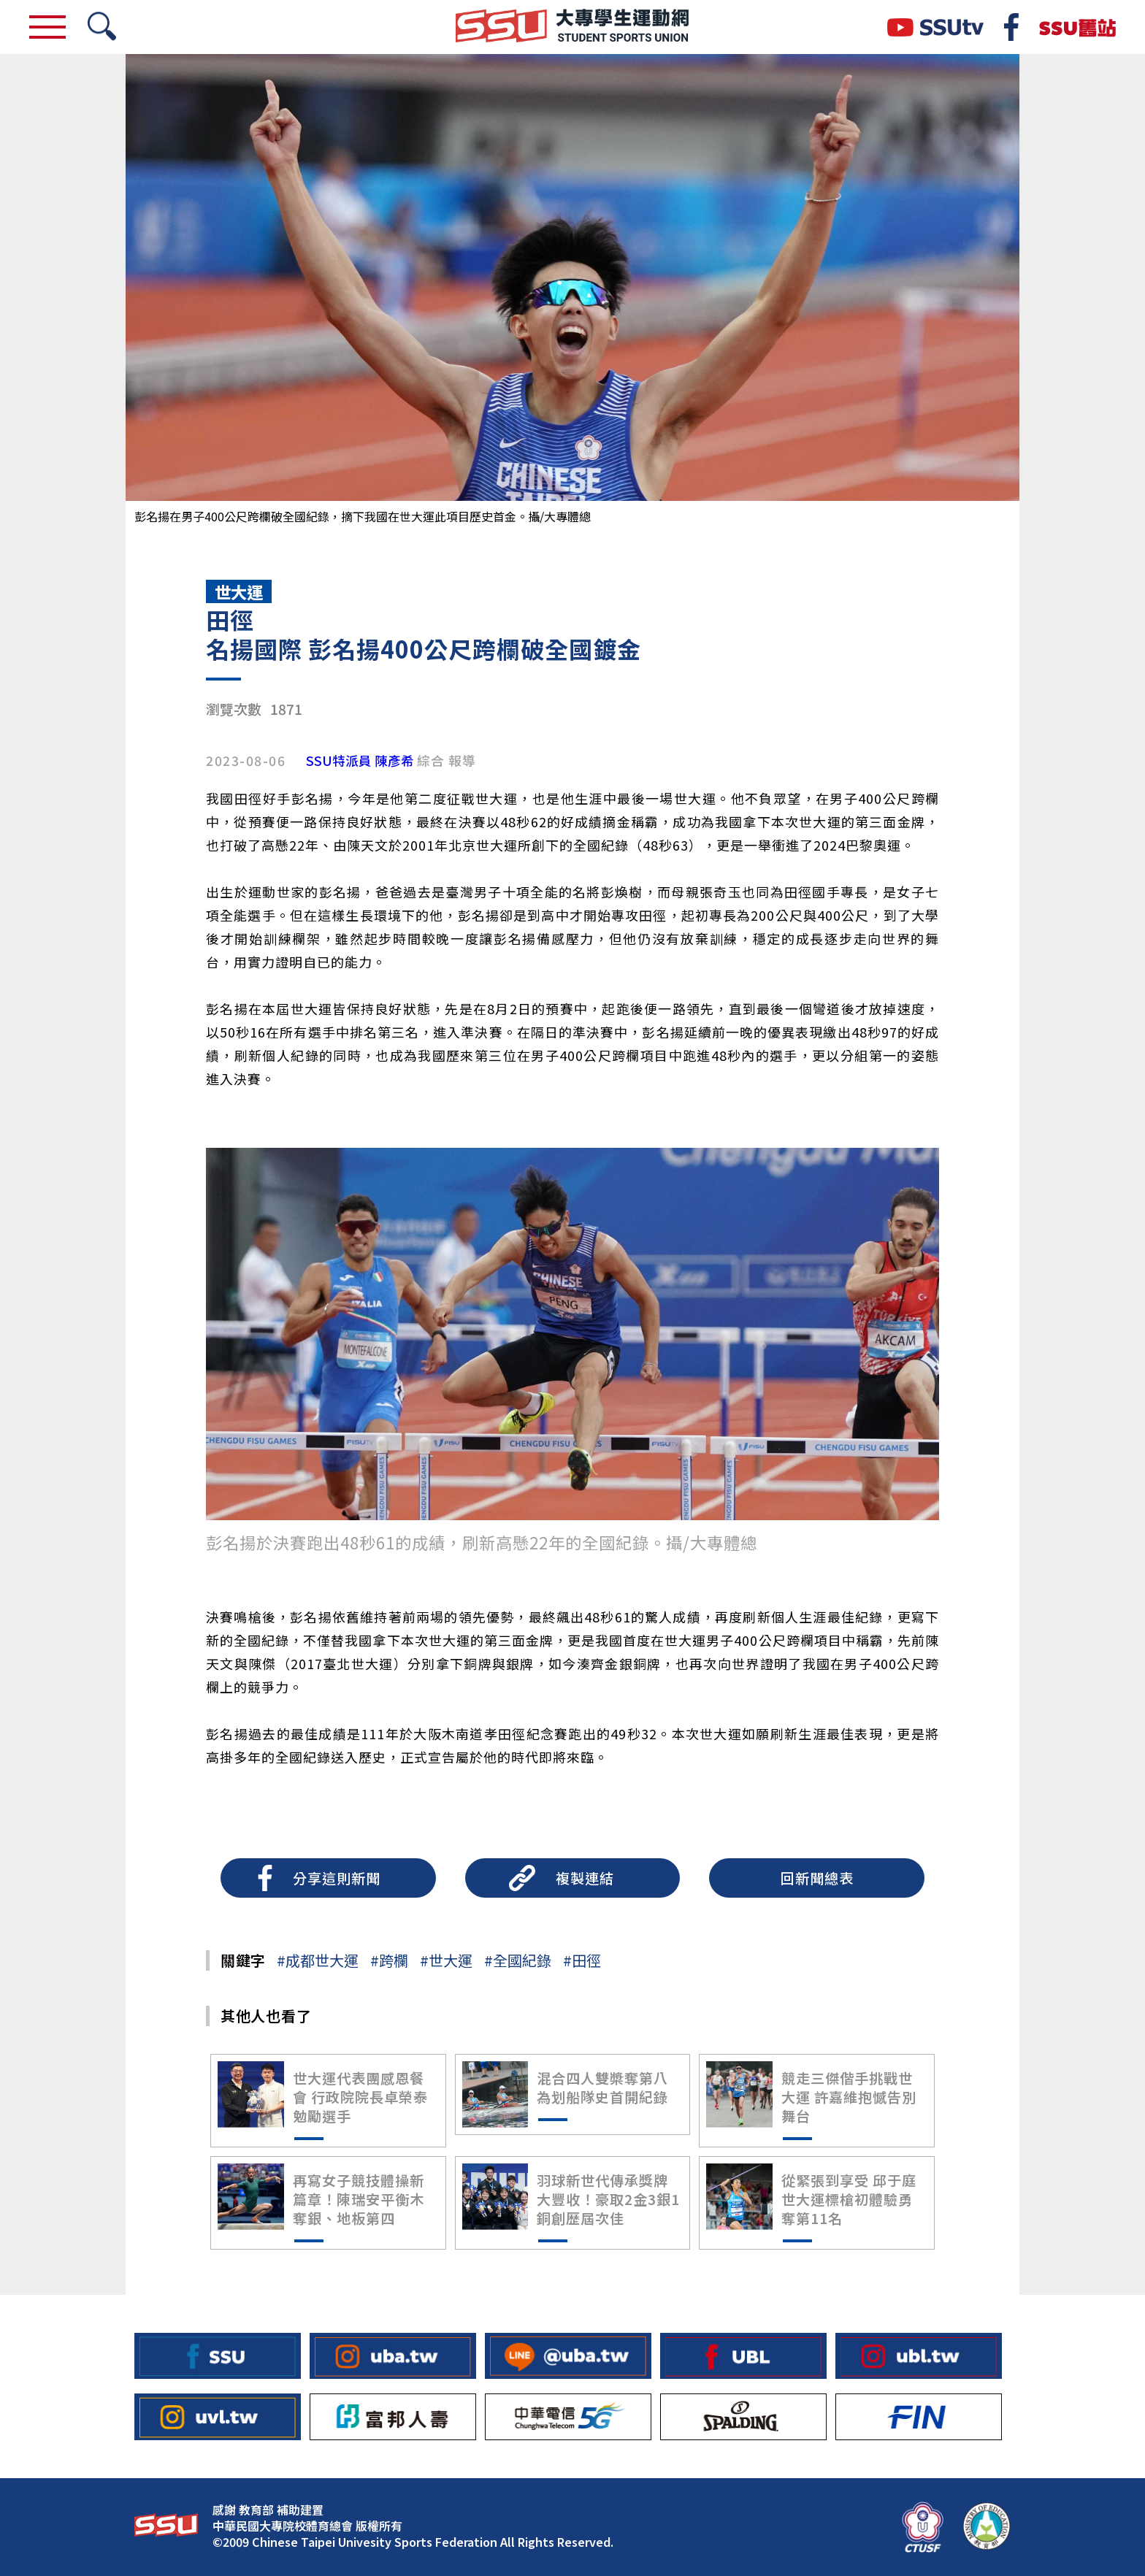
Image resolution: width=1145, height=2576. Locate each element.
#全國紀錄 (517, 1960)
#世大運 (446, 1960)
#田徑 (582, 1960)
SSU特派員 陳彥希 (360, 761)
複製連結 (585, 1878)
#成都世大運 (318, 1960)
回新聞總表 (817, 1878)
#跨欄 (389, 1960)
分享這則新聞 (336, 1878)
